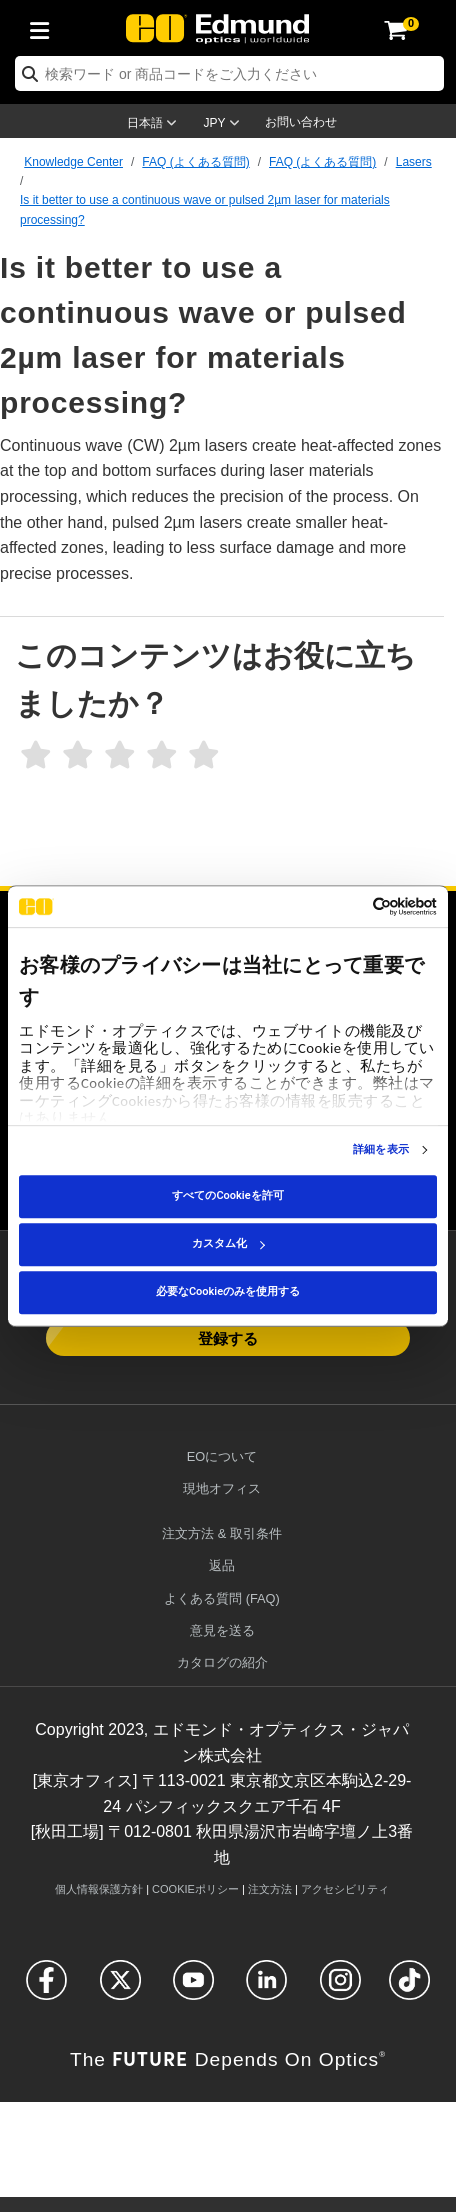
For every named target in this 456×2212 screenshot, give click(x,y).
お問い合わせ (301, 122)
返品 (222, 1565)
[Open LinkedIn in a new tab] (266, 1988)
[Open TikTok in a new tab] (409, 1988)
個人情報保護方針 (99, 1889)
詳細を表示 (381, 1150)
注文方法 (270, 1889)
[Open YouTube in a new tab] (193, 1988)
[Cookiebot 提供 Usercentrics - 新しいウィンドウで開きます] (349, 906)
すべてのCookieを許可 (227, 1195)
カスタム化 (228, 1243)
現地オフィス (222, 1488)
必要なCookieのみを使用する (228, 1291)
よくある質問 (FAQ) (222, 1598)
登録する (228, 1338)
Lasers (414, 162)
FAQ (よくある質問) (195, 162)
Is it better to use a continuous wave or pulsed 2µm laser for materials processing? (205, 209)
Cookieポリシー (195, 1889)
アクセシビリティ (345, 1889)
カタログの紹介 (222, 1662)
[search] (229, 73)
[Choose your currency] (225, 125)
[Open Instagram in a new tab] (340, 1988)
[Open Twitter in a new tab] (120, 1988)
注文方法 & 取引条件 (222, 1533)
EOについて (222, 1456)
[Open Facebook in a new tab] (46, 1988)
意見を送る (222, 1630)
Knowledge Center (73, 162)
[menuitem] (45, 27)
